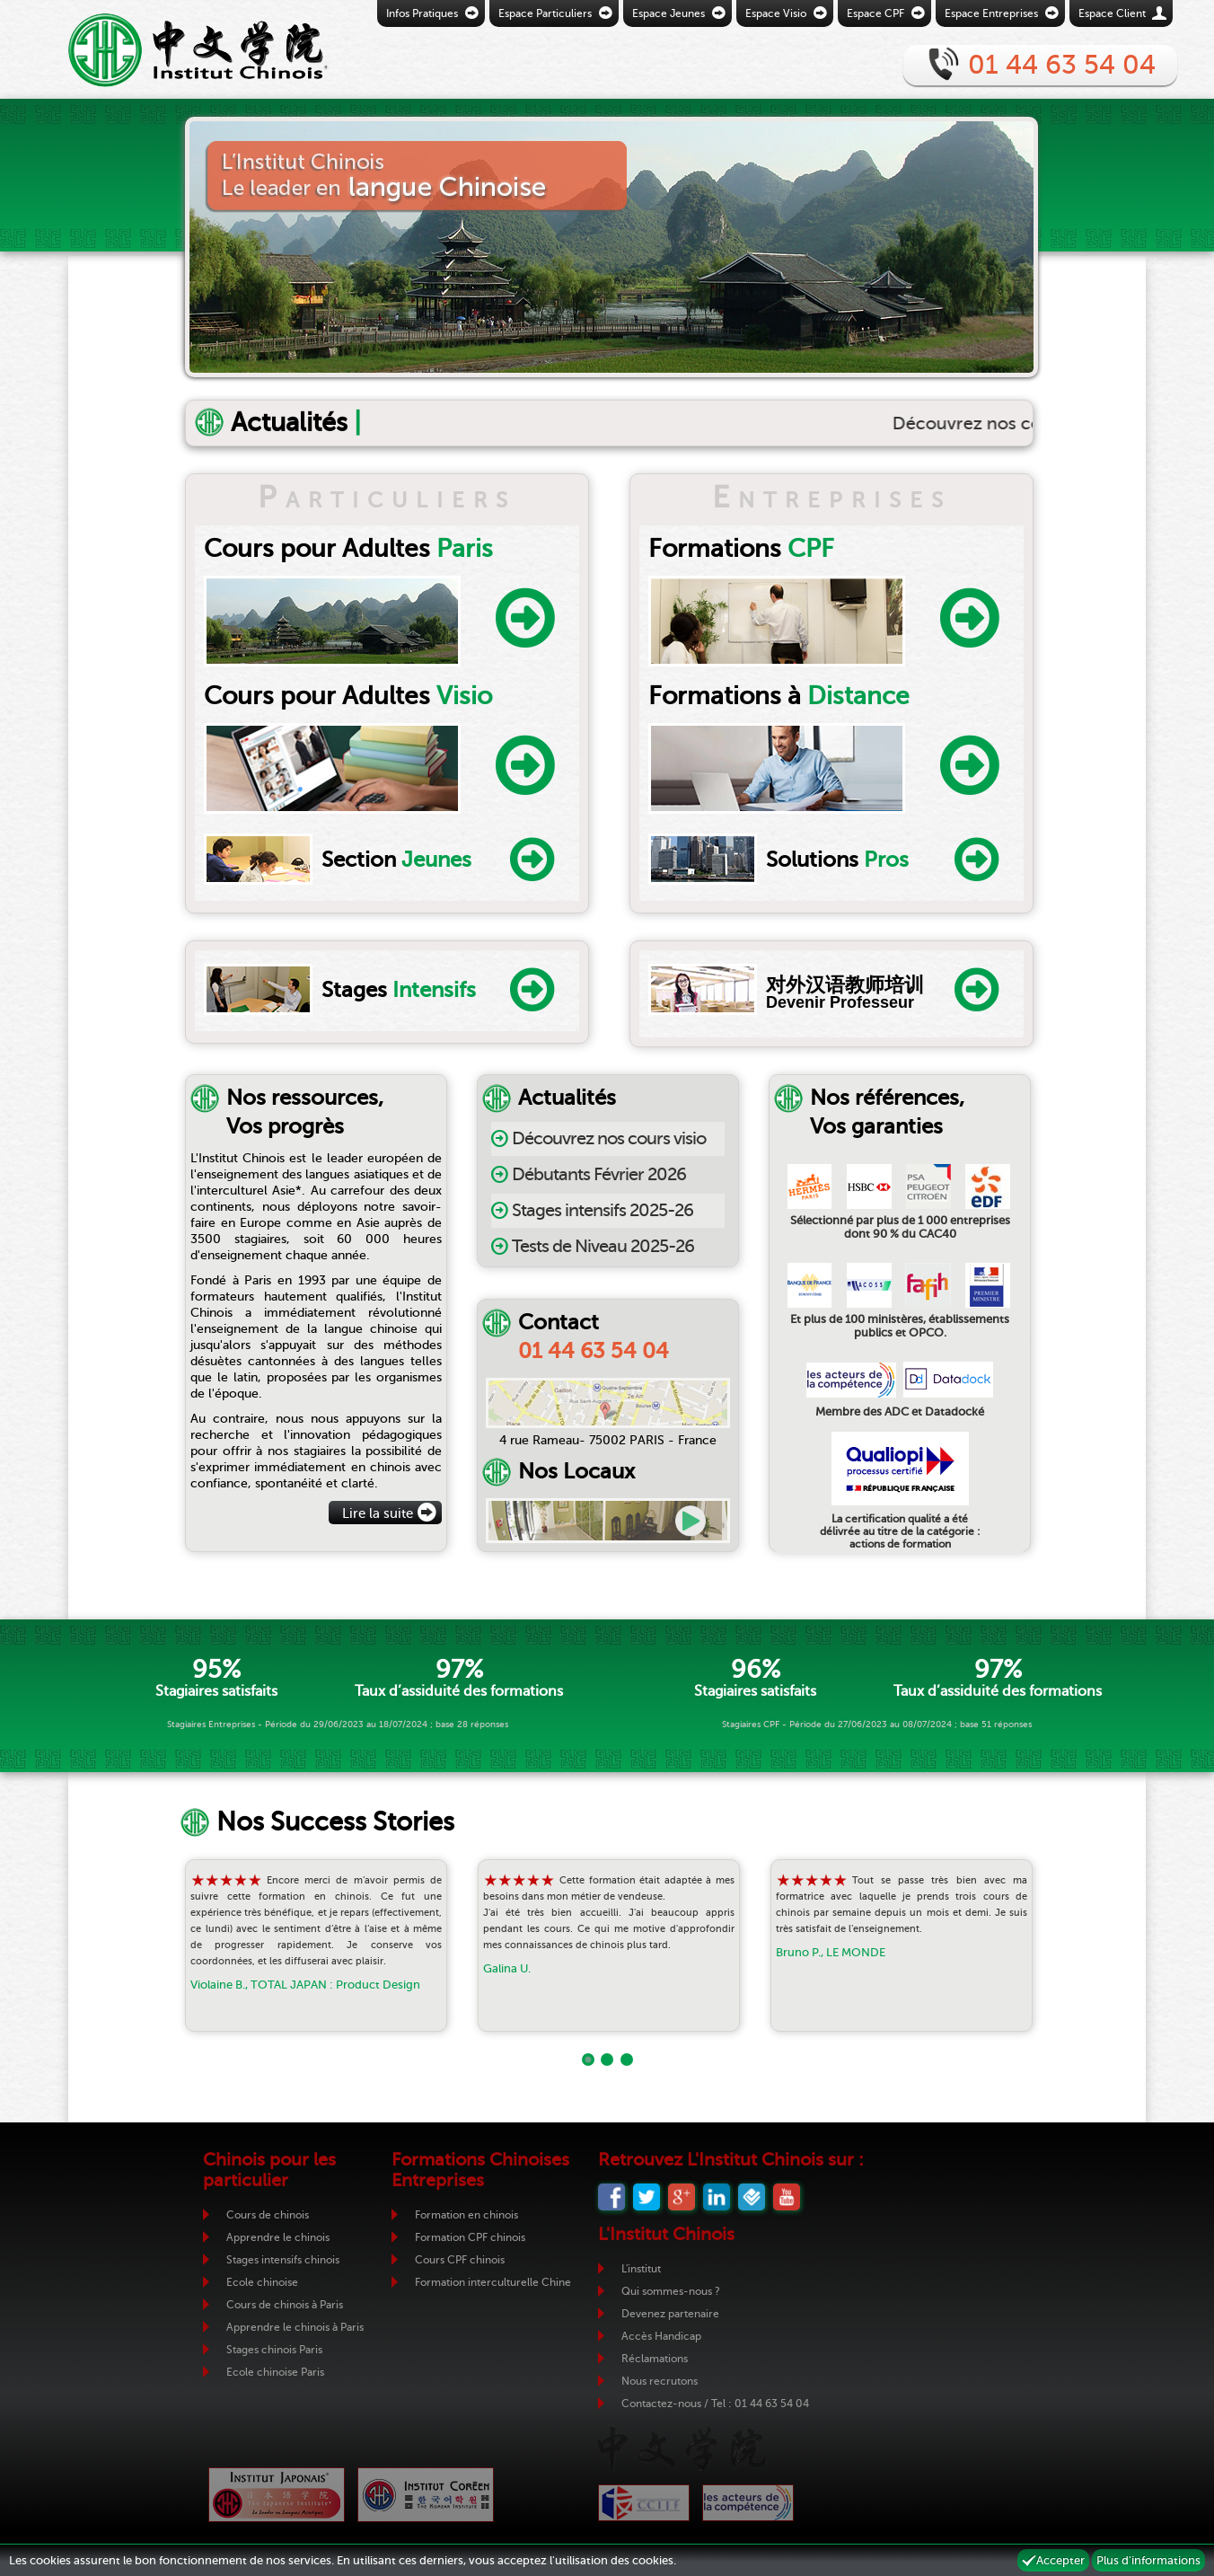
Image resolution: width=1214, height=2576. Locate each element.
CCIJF (644, 2502)
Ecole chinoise (262, 2282)
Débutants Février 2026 (599, 1174)
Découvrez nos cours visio (609, 1138)
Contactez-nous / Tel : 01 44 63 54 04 (715, 2403)
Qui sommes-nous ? (670, 2291)
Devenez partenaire (670, 2313)
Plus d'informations (1148, 2560)
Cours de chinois (267, 2215)
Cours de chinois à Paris (284, 2304)
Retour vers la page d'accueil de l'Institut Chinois (171, 49)
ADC (748, 2502)
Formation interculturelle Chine (493, 2282)
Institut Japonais (276, 2494)
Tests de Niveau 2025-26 (603, 1246)
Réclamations (654, 2358)
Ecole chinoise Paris (275, 2372)
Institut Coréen (425, 2494)
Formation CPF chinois (470, 2237)
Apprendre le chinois (278, 2237)
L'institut (641, 2269)
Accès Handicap (661, 2336)
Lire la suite (377, 1513)
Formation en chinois (466, 2215)
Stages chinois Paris (274, 2349)
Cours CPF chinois (460, 2260)
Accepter (1060, 2560)
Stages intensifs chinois (282, 2260)
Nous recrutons (659, 2381)
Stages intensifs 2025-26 (602, 1210)
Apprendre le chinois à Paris (295, 2327)
